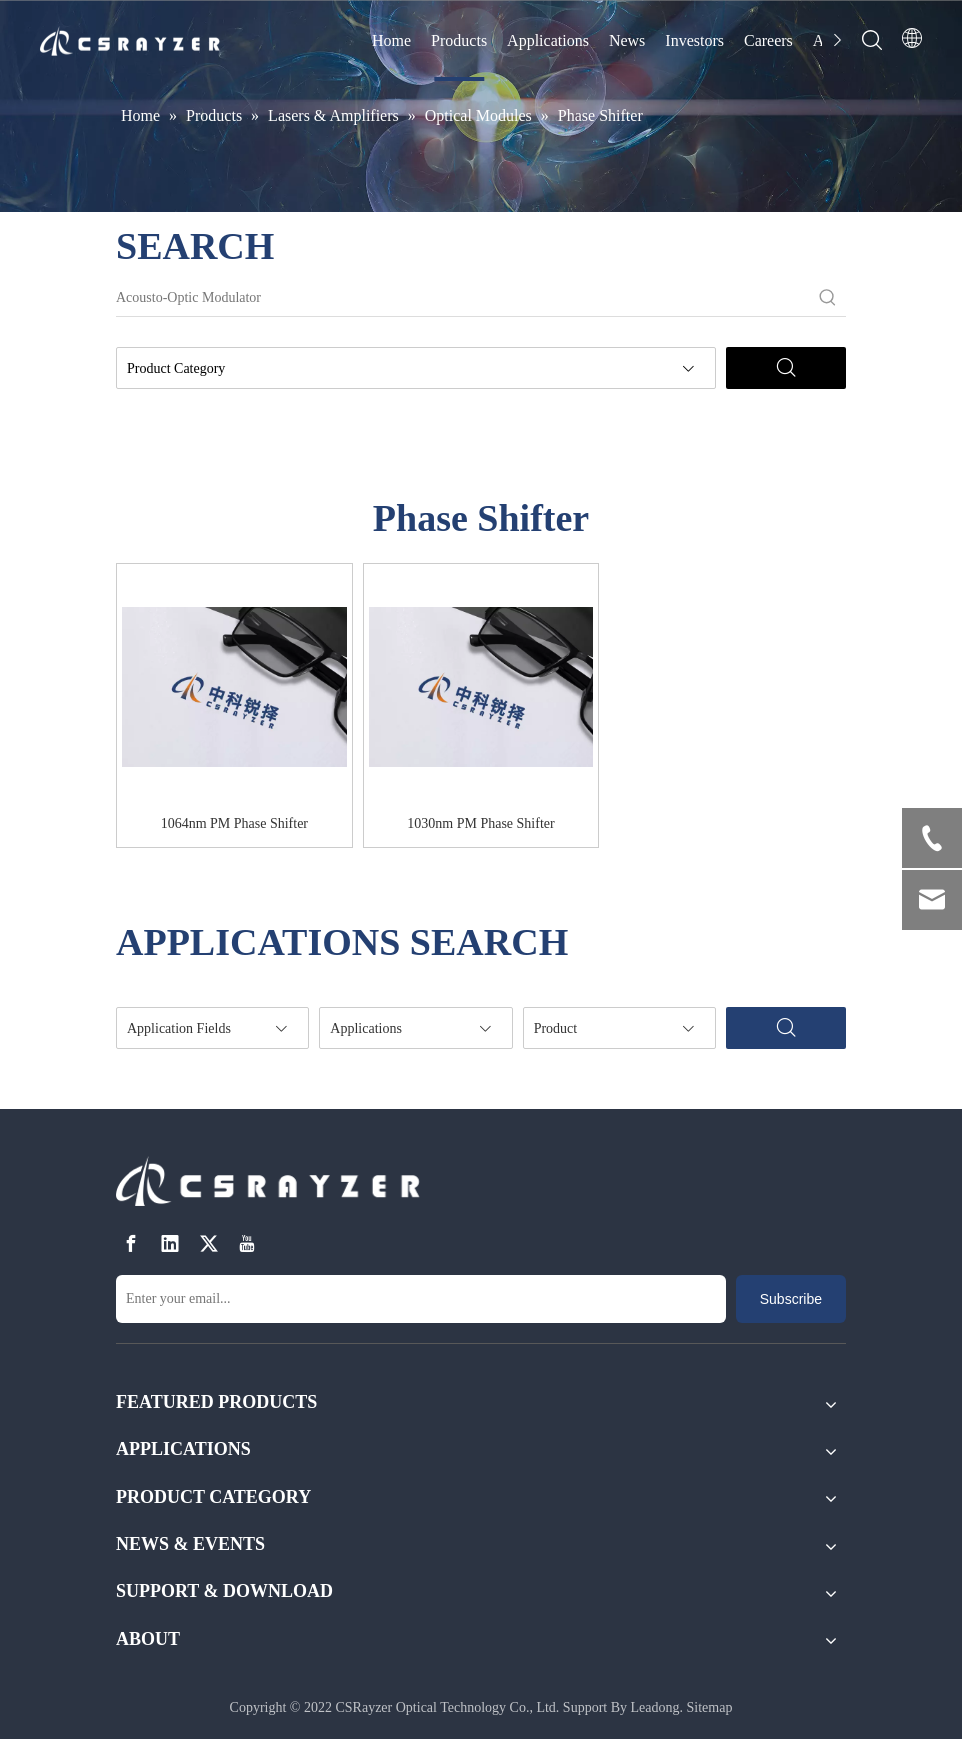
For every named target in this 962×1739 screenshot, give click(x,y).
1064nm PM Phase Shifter (234, 823)
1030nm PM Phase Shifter (480, 823)
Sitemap (710, 1707)
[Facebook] (131, 1244)
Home (391, 40)
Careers (768, 40)
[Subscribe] (791, 1299)
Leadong (655, 1707)
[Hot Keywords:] (828, 298)
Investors (694, 40)
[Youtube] (247, 1244)
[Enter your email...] (421, 1299)
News (627, 40)
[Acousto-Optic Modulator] (463, 298)
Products (459, 40)
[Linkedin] (170, 1244)
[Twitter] (209, 1244)
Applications (548, 40)
